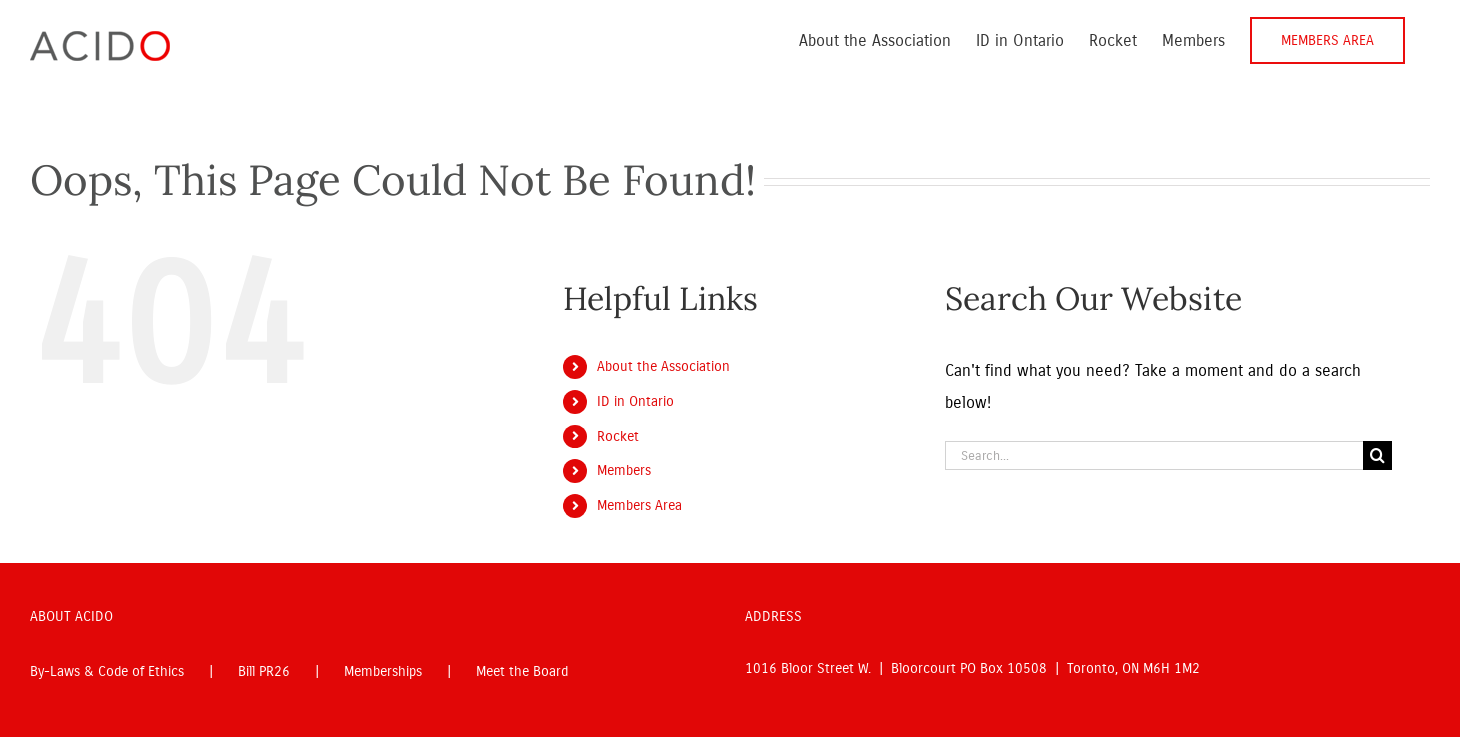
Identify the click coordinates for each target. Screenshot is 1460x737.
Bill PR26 (264, 671)
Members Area (639, 505)
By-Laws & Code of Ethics (107, 671)
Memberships (383, 671)
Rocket (618, 436)
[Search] (1377, 455)
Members (624, 470)
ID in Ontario (635, 401)
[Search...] (1154, 455)
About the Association (663, 366)
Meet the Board (522, 671)
